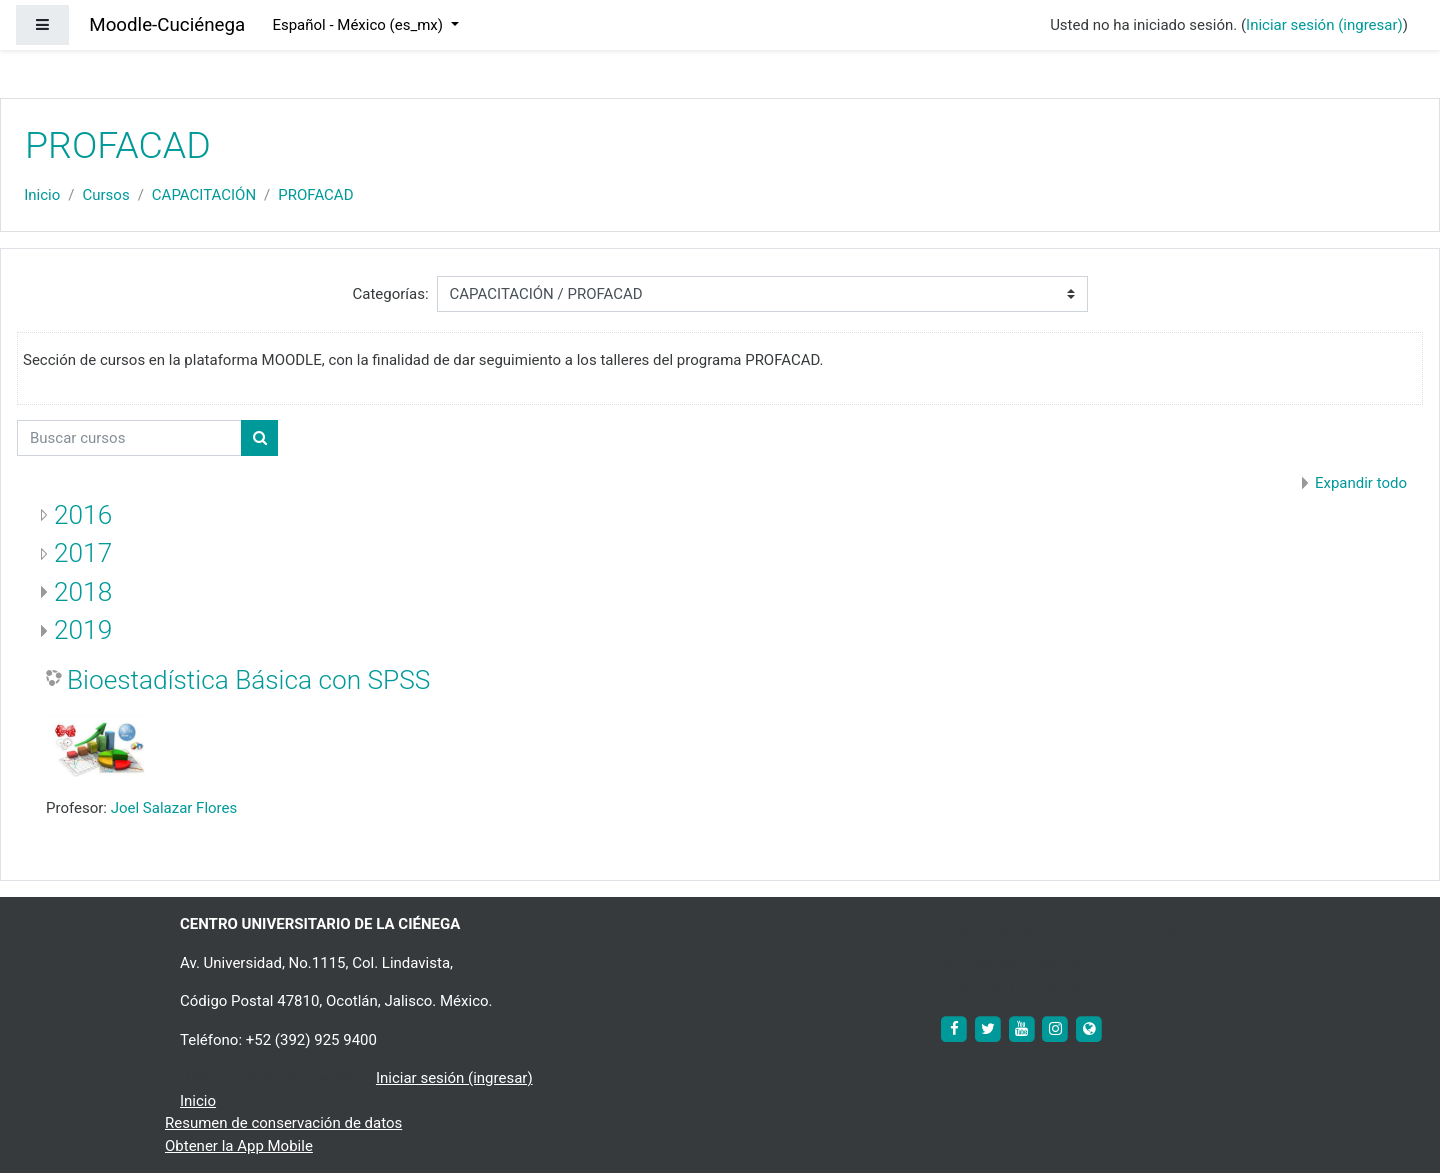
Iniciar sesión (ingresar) (1324, 25)
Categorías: (390, 294)
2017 (83, 553)
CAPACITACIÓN (204, 195)
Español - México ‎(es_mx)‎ (359, 25)
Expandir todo (1361, 483)
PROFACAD (315, 195)
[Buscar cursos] (129, 438)
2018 (83, 592)
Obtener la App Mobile (239, 1146)
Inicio (42, 195)
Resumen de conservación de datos (283, 1123)
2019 (83, 630)
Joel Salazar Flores (174, 808)
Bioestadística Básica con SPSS (248, 680)
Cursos (105, 195)
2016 (83, 515)
